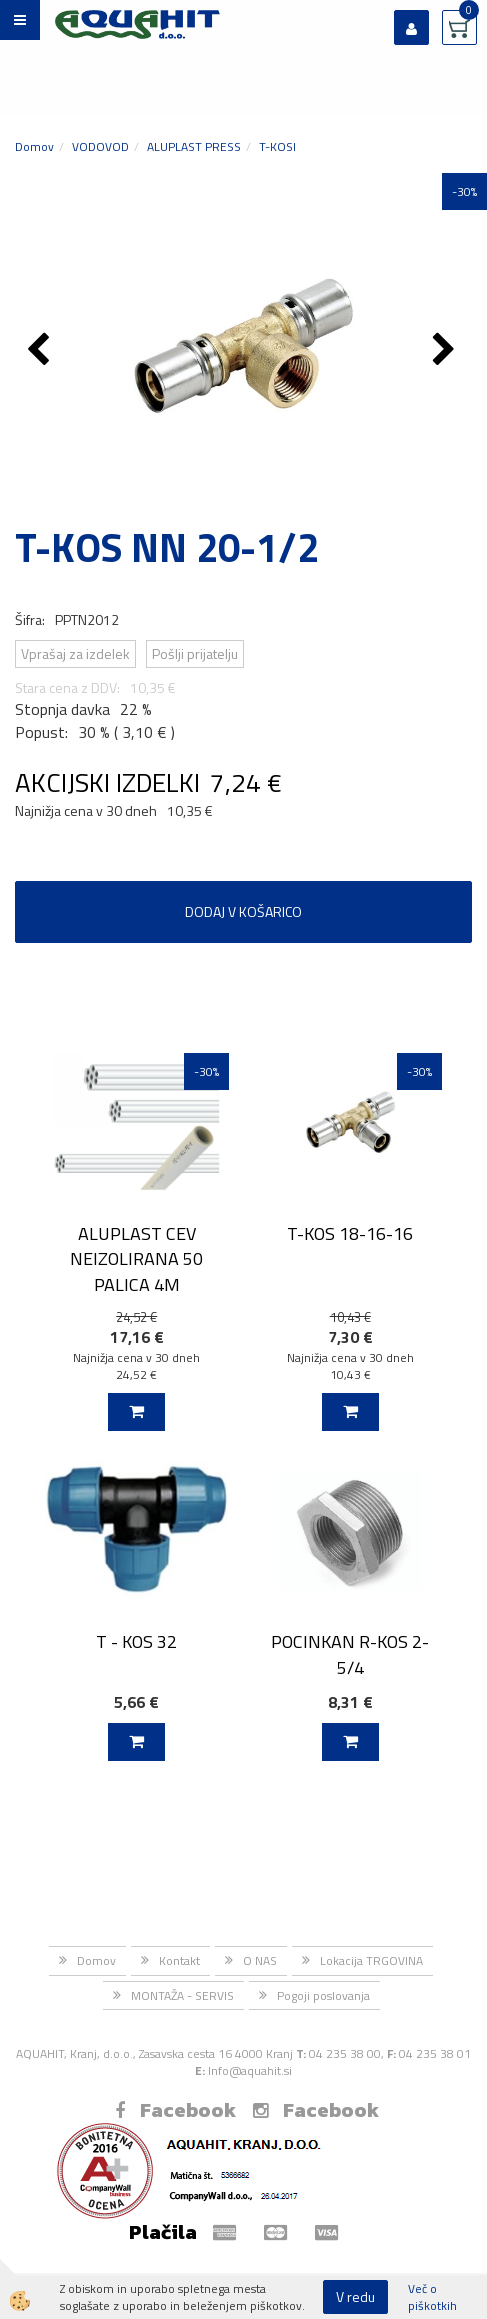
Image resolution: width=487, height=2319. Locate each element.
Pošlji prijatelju (195, 653)
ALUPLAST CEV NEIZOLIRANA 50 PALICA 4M (136, 1259)
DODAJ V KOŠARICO (243, 911)
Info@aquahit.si (250, 2070)
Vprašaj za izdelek (75, 653)
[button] (446, 351)
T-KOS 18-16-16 (350, 1233)
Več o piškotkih (432, 2297)
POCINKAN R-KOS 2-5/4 (350, 1654)
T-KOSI (277, 146)
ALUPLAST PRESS (194, 146)
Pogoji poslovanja (323, 1995)
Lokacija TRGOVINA (371, 1960)
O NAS (260, 1960)
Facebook (175, 2110)
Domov (34, 146)
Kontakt (179, 1960)
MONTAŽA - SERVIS (182, 1995)
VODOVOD (100, 146)
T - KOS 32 (136, 1641)
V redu (355, 2296)
